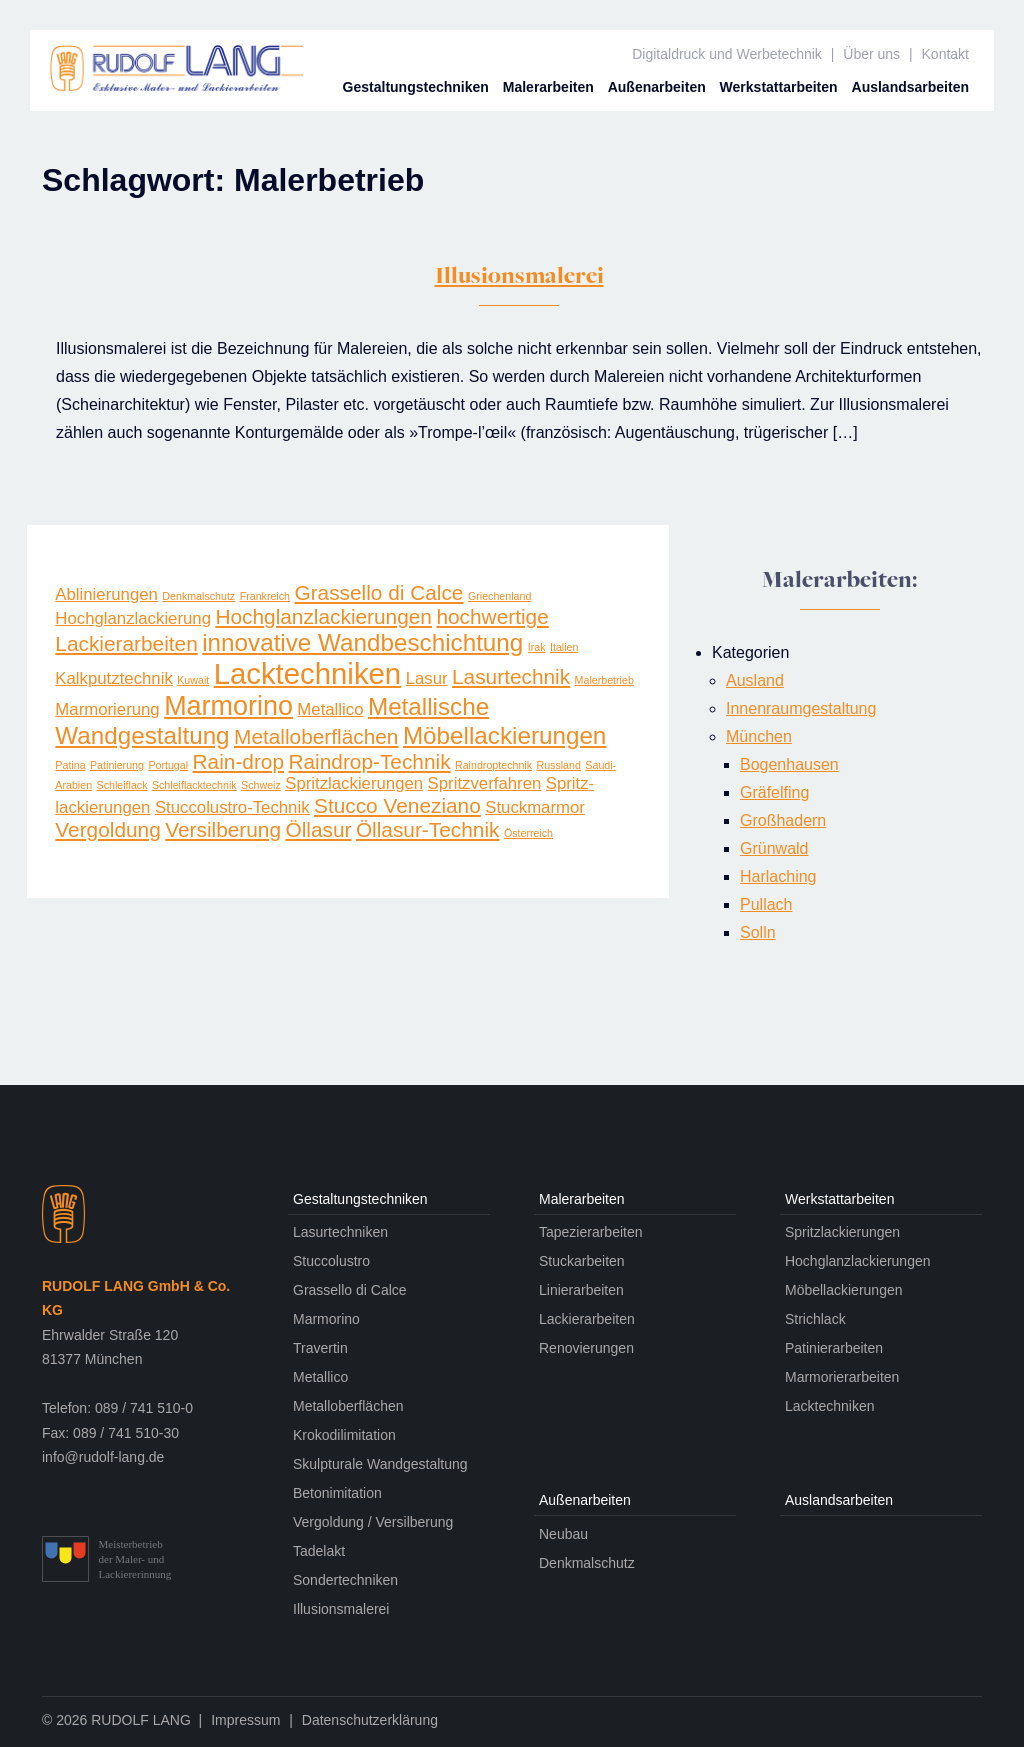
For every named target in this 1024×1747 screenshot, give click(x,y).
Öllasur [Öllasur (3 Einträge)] (318, 829)
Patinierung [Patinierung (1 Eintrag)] (117, 765)
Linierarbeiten (581, 1290)
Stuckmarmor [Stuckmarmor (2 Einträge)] (535, 807)
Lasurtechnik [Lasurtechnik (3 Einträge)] (511, 676)
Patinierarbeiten (834, 1348)
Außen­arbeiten (657, 87)
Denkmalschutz (587, 1563)
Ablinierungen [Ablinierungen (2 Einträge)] (106, 594)
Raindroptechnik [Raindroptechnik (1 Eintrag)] (493, 765)
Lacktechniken (830, 1406)
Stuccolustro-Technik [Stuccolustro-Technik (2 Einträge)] (232, 807)
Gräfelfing (774, 792)
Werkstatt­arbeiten (779, 87)
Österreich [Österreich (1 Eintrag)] (528, 833)
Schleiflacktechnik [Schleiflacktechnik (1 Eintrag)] (194, 785)
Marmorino (326, 1319)
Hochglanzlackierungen (858, 1261)
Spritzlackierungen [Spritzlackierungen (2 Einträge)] (354, 783)
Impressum (245, 1720)
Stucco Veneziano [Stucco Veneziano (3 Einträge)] (397, 805)
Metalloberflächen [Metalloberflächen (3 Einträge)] (316, 736)
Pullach (766, 904)
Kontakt (945, 54)
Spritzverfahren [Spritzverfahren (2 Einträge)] (485, 783)
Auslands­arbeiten (910, 87)
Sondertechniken (345, 1580)
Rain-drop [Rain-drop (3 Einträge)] (238, 761)
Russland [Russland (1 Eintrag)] (558, 765)
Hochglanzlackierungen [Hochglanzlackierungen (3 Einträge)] (323, 616)
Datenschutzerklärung (370, 1720)
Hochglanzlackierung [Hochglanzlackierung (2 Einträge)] (133, 618)
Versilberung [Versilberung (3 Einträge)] (223, 829)
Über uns (871, 54)
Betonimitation (337, 1493)
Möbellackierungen (844, 1290)
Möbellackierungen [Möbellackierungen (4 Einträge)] (504, 735)
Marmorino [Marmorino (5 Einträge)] (228, 706)
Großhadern (783, 820)
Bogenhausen (789, 764)
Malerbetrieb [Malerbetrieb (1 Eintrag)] (604, 680)
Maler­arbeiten (548, 87)
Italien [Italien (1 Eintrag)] (564, 647)
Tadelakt (319, 1551)
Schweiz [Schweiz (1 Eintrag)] (261, 785)
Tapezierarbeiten (591, 1232)
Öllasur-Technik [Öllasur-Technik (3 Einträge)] (428, 829)
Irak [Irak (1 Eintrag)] (537, 647)
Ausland (755, 680)
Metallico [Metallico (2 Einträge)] (330, 709)
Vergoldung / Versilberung (373, 1522)
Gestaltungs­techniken (416, 87)
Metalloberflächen (348, 1406)
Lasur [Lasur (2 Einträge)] (427, 678)
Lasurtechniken (340, 1232)
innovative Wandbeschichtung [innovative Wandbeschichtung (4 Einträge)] (362, 642)
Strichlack (815, 1319)
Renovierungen (586, 1348)
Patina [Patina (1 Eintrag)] (70, 765)
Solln (758, 932)
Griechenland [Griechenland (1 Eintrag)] (499, 596)
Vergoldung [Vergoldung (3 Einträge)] (107, 829)
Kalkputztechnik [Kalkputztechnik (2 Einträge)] (113, 678)
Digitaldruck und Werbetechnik (727, 54)
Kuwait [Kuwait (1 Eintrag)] (193, 680)
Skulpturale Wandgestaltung (380, 1464)
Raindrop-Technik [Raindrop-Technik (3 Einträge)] (369, 761)
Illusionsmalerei (519, 278)
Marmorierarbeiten (842, 1377)
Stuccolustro (331, 1261)
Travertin (320, 1348)
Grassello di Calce (350, 1290)
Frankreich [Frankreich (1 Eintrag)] (265, 596)
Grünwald (774, 848)
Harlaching (778, 876)
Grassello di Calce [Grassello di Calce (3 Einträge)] (378, 592)
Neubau (563, 1534)
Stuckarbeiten (582, 1261)
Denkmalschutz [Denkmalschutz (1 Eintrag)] (198, 596)
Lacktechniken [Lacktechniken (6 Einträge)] (308, 673)
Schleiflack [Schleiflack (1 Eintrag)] (122, 785)
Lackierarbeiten (587, 1319)
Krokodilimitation (344, 1435)
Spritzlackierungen (842, 1232)
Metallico (320, 1377)
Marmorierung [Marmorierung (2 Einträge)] (107, 709)
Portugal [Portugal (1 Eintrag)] (168, 765)
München (759, 736)
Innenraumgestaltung (801, 708)
